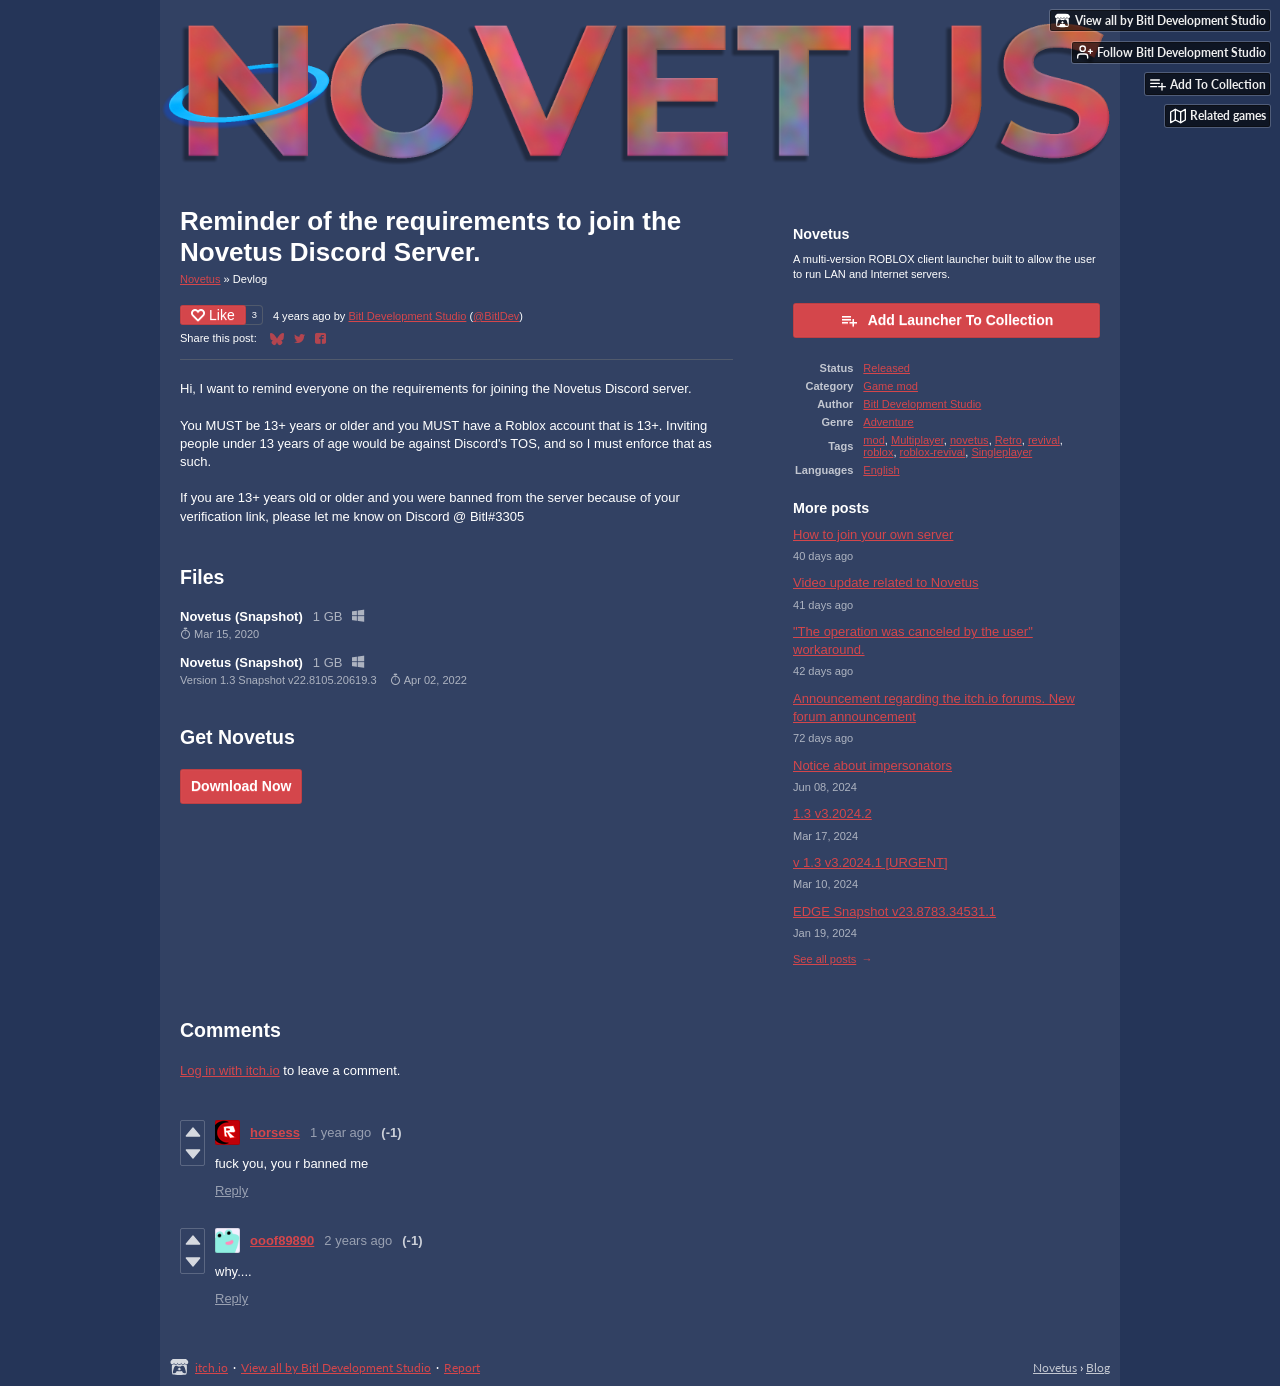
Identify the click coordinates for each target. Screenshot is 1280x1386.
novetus (969, 440)
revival (1044, 440)
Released (886, 368)
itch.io (211, 1367)
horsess (275, 1132)
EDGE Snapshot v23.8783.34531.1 (894, 911)
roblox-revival (933, 452)
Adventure (888, 422)
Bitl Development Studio (407, 316)
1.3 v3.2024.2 (832, 813)
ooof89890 (282, 1240)
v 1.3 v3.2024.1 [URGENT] (870, 862)
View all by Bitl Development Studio (336, 1367)
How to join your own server (873, 534)
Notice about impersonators (872, 765)
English (881, 470)
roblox (878, 452)
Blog (1098, 1367)
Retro (1008, 440)
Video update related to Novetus (886, 582)
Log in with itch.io (230, 1070)
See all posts (824, 959)
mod (874, 440)
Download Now (241, 786)
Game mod (890, 386)
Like (213, 315)
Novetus (200, 279)
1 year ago (340, 1132)
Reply (231, 1190)
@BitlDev (496, 316)
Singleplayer (1001, 452)
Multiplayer (917, 440)
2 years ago (358, 1240)
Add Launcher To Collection (947, 320)
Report (462, 1367)
